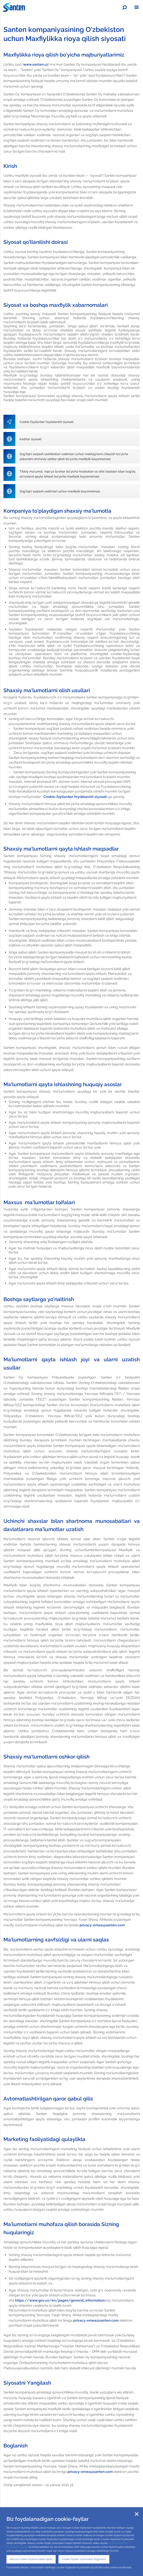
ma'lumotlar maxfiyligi (43, 2567)
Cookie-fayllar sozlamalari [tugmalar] (84, 2559)
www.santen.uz (35, 64)
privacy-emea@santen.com (102, 1925)
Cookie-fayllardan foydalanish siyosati (75, 797)
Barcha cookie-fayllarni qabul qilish (31, 2559)
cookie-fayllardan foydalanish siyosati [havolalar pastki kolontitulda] (94, 2567)
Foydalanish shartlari (17, 2567)
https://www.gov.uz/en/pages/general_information (60, 2300)
